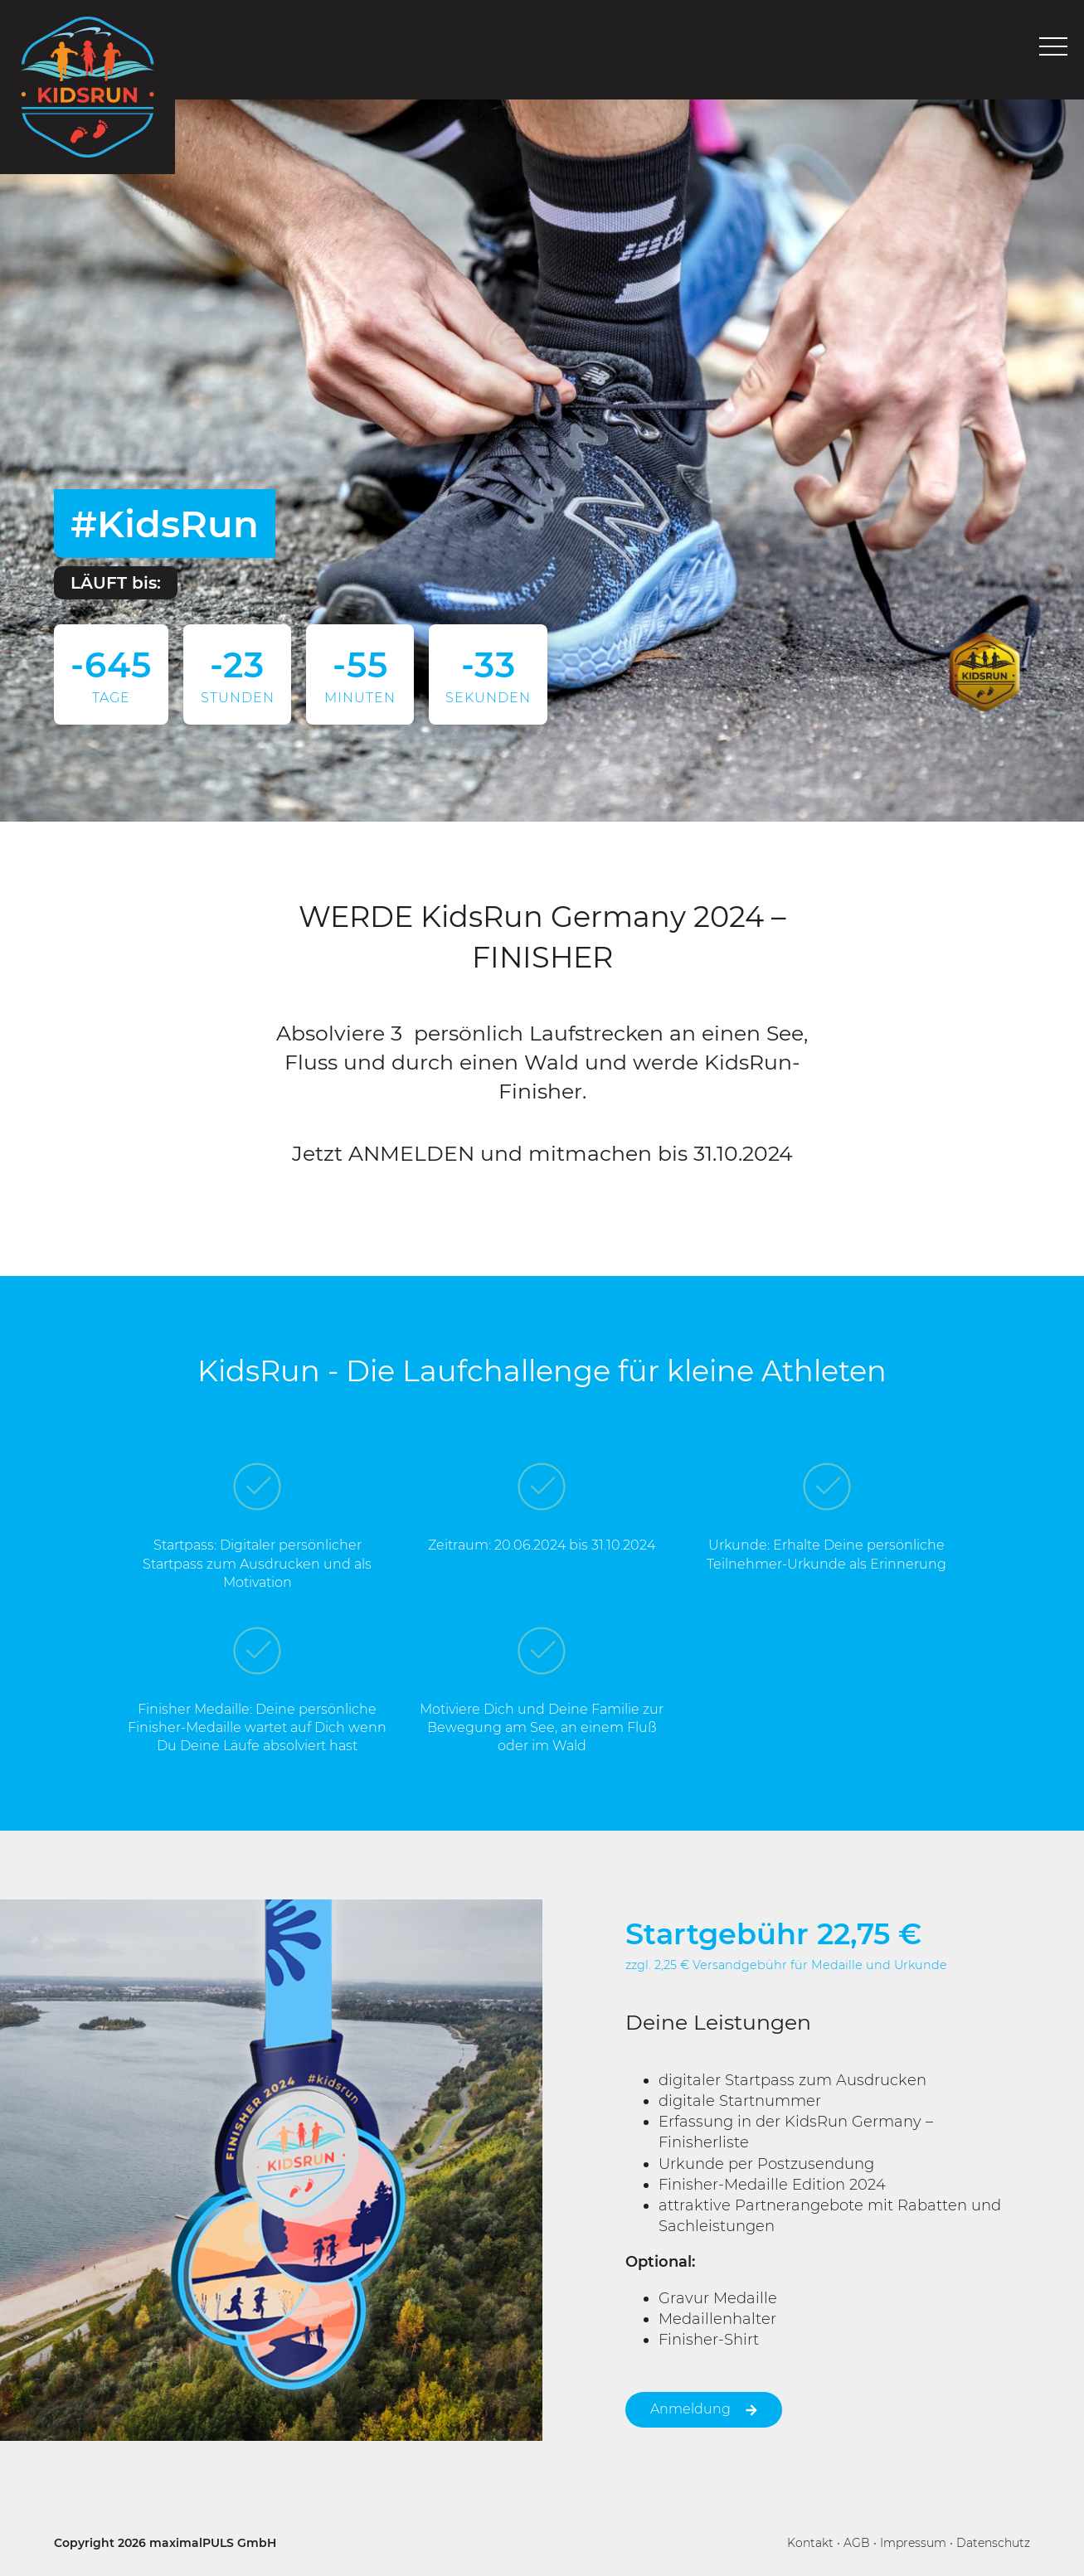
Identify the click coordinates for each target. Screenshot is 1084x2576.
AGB (856, 2542)
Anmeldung (703, 2409)
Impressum (913, 2542)
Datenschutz (993, 2542)
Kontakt (810, 2542)
